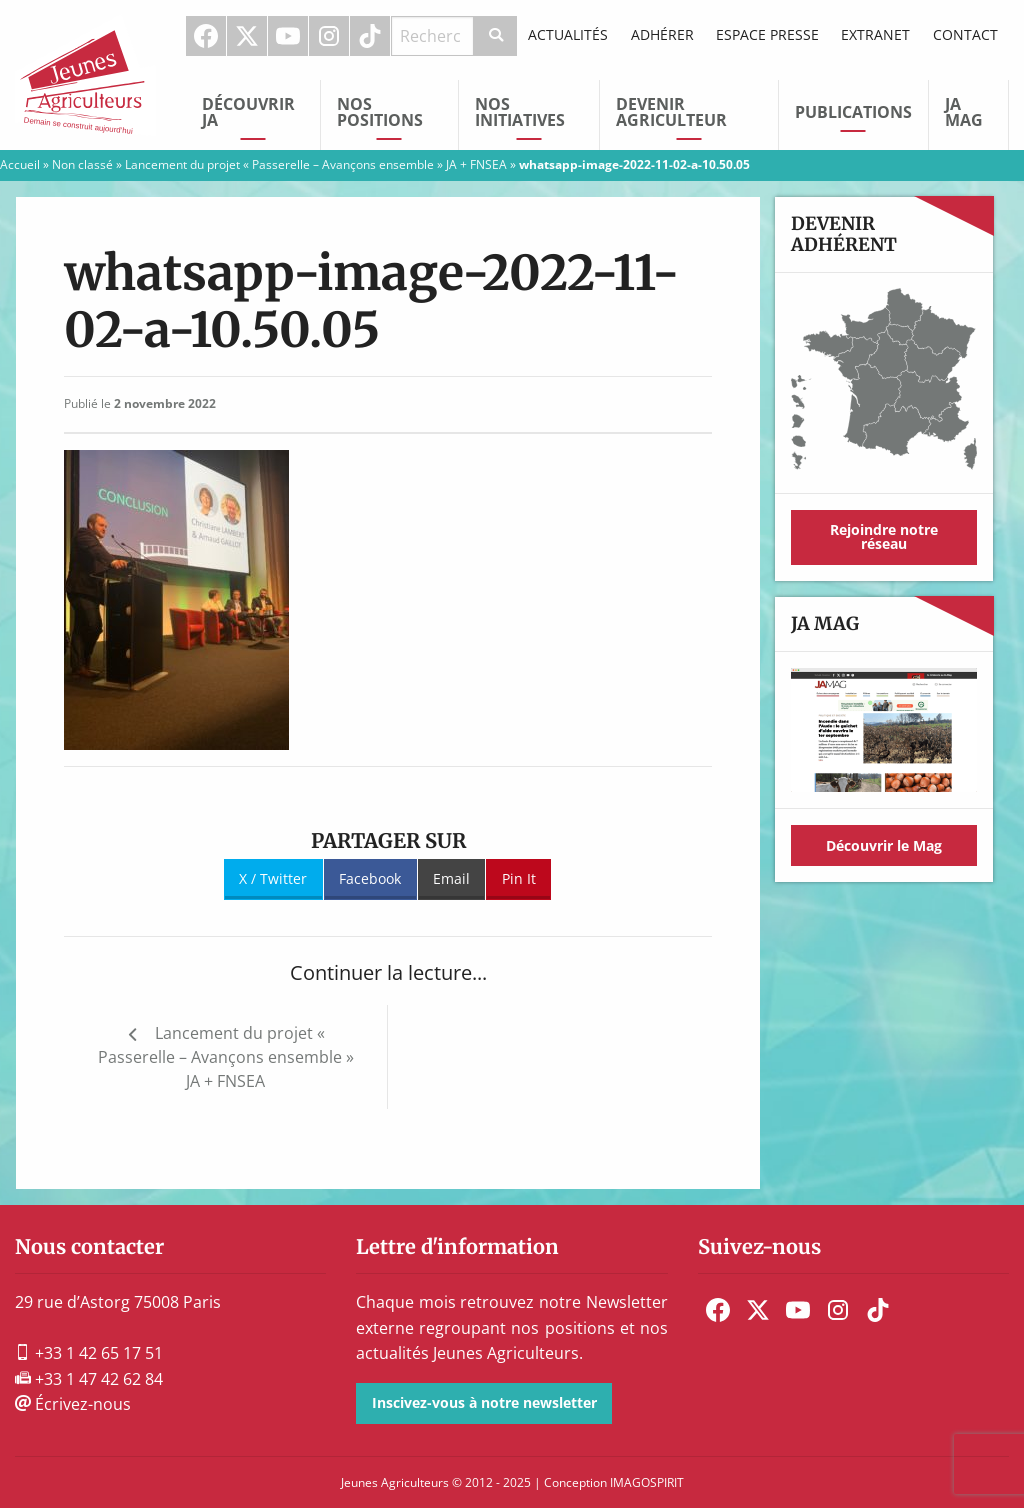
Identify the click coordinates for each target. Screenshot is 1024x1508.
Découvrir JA (248, 112)
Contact (965, 34)
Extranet (875, 34)
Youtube (288, 36)
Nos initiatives (520, 112)
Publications (853, 112)
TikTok (370, 36)
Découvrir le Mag (884, 845)
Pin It (519, 878)
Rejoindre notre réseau (884, 536)
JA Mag (964, 112)
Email (451, 878)
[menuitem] (206, 36)
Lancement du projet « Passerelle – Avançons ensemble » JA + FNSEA (316, 164)
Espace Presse (767, 34)
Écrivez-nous (73, 1404)
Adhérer (662, 34)
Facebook (206, 36)
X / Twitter (273, 878)
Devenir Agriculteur (671, 112)
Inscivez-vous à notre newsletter (484, 1402)
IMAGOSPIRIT (647, 1482)
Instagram (329, 36)
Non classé (82, 164)
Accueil (20, 164)
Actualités (568, 34)
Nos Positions (380, 112)
